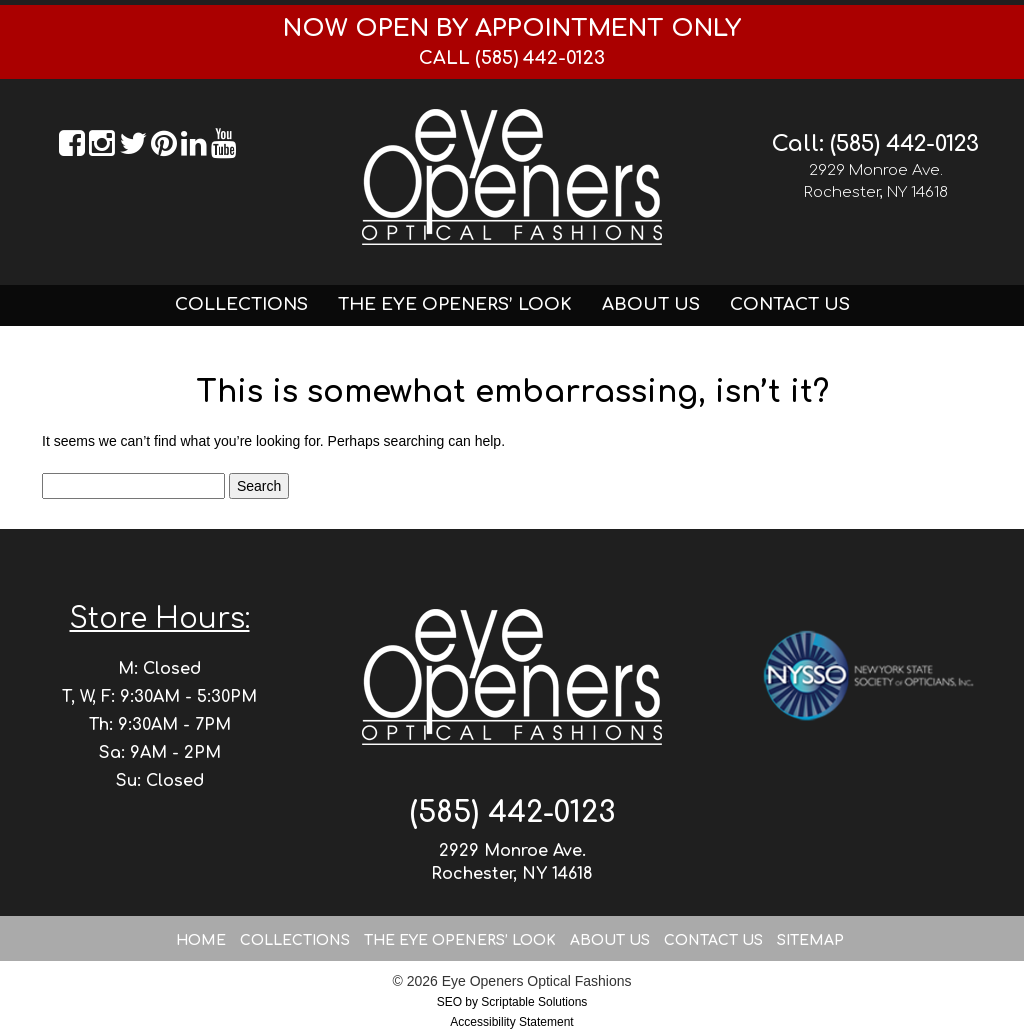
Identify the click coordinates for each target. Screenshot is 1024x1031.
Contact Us (790, 304)
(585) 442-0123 (512, 812)
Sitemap (810, 940)
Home (201, 940)
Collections (241, 304)
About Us (651, 304)
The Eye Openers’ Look (455, 304)
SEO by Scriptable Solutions (512, 1002)
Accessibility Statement (511, 1022)
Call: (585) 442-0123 (875, 144)
